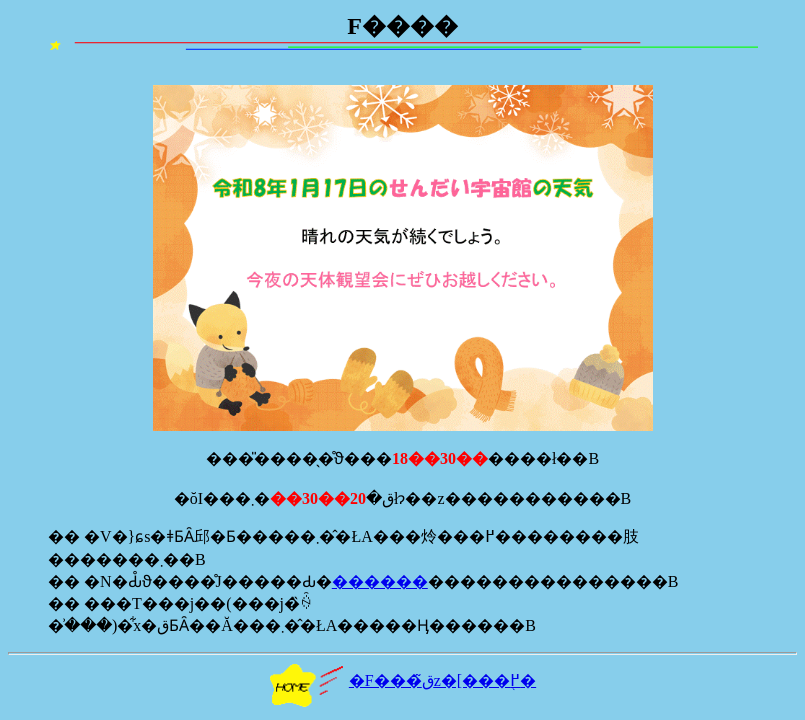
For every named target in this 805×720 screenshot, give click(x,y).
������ (380, 581)
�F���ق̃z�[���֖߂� (402, 680)
